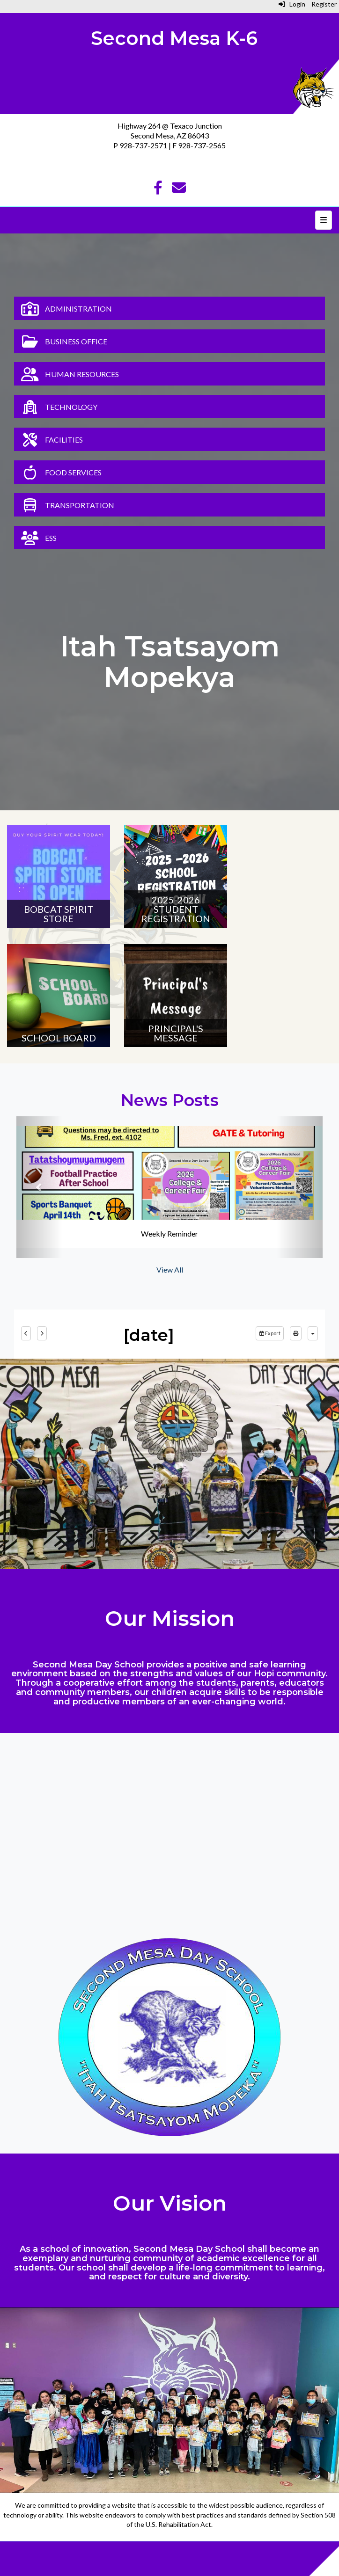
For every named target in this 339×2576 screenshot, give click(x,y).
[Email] (179, 189)
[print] (296, 1333)
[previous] (26, 1333)
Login (292, 4)
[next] (42, 1333)
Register (324, 4)
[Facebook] (158, 189)
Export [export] (269, 1333)
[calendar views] (313, 1333)
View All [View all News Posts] (169, 1269)
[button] (39, 1187)
